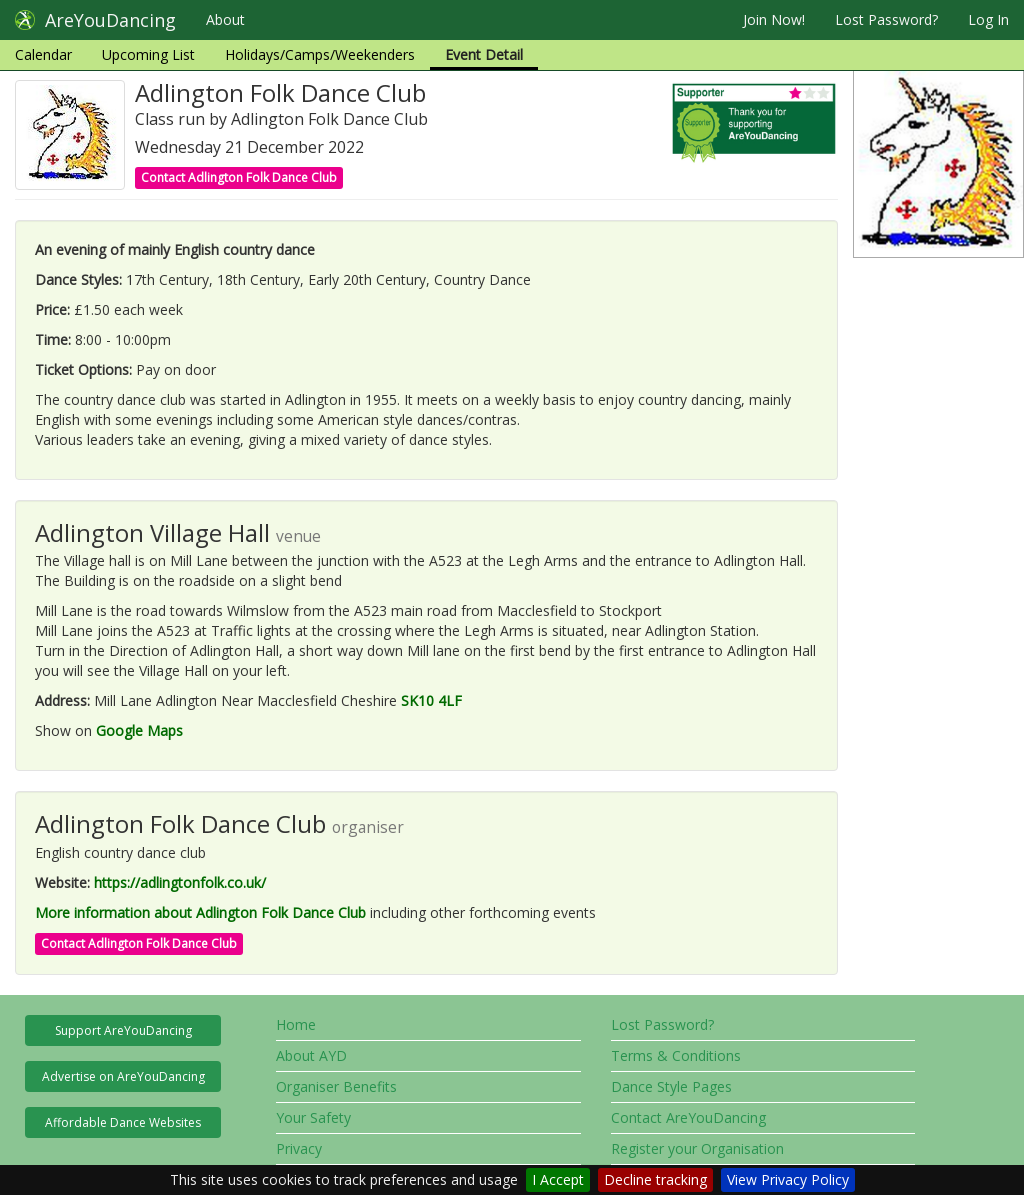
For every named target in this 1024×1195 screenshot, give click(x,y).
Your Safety (313, 1117)
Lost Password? (886, 19)
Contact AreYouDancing (688, 1117)
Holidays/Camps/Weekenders (320, 54)
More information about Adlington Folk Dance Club (200, 912)
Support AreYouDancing (123, 1030)
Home (296, 1024)
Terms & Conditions (676, 1055)
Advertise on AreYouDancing (123, 1076)
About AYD (311, 1055)
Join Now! (774, 19)
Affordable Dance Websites (123, 1122)
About (225, 19)
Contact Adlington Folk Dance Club (239, 177)
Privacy (299, 1148)
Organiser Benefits (336, 1086)
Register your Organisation (697, 1148)
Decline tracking (655, 1179)
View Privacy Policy (788, 1179)
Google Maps (139, 730)
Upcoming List (148, 54)
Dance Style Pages (671, 1086)
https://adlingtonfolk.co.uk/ (180, 882)
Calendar (43, 54)
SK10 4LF (431, 700)
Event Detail (484, 54)
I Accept (558, 1179)
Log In (988, 19)
